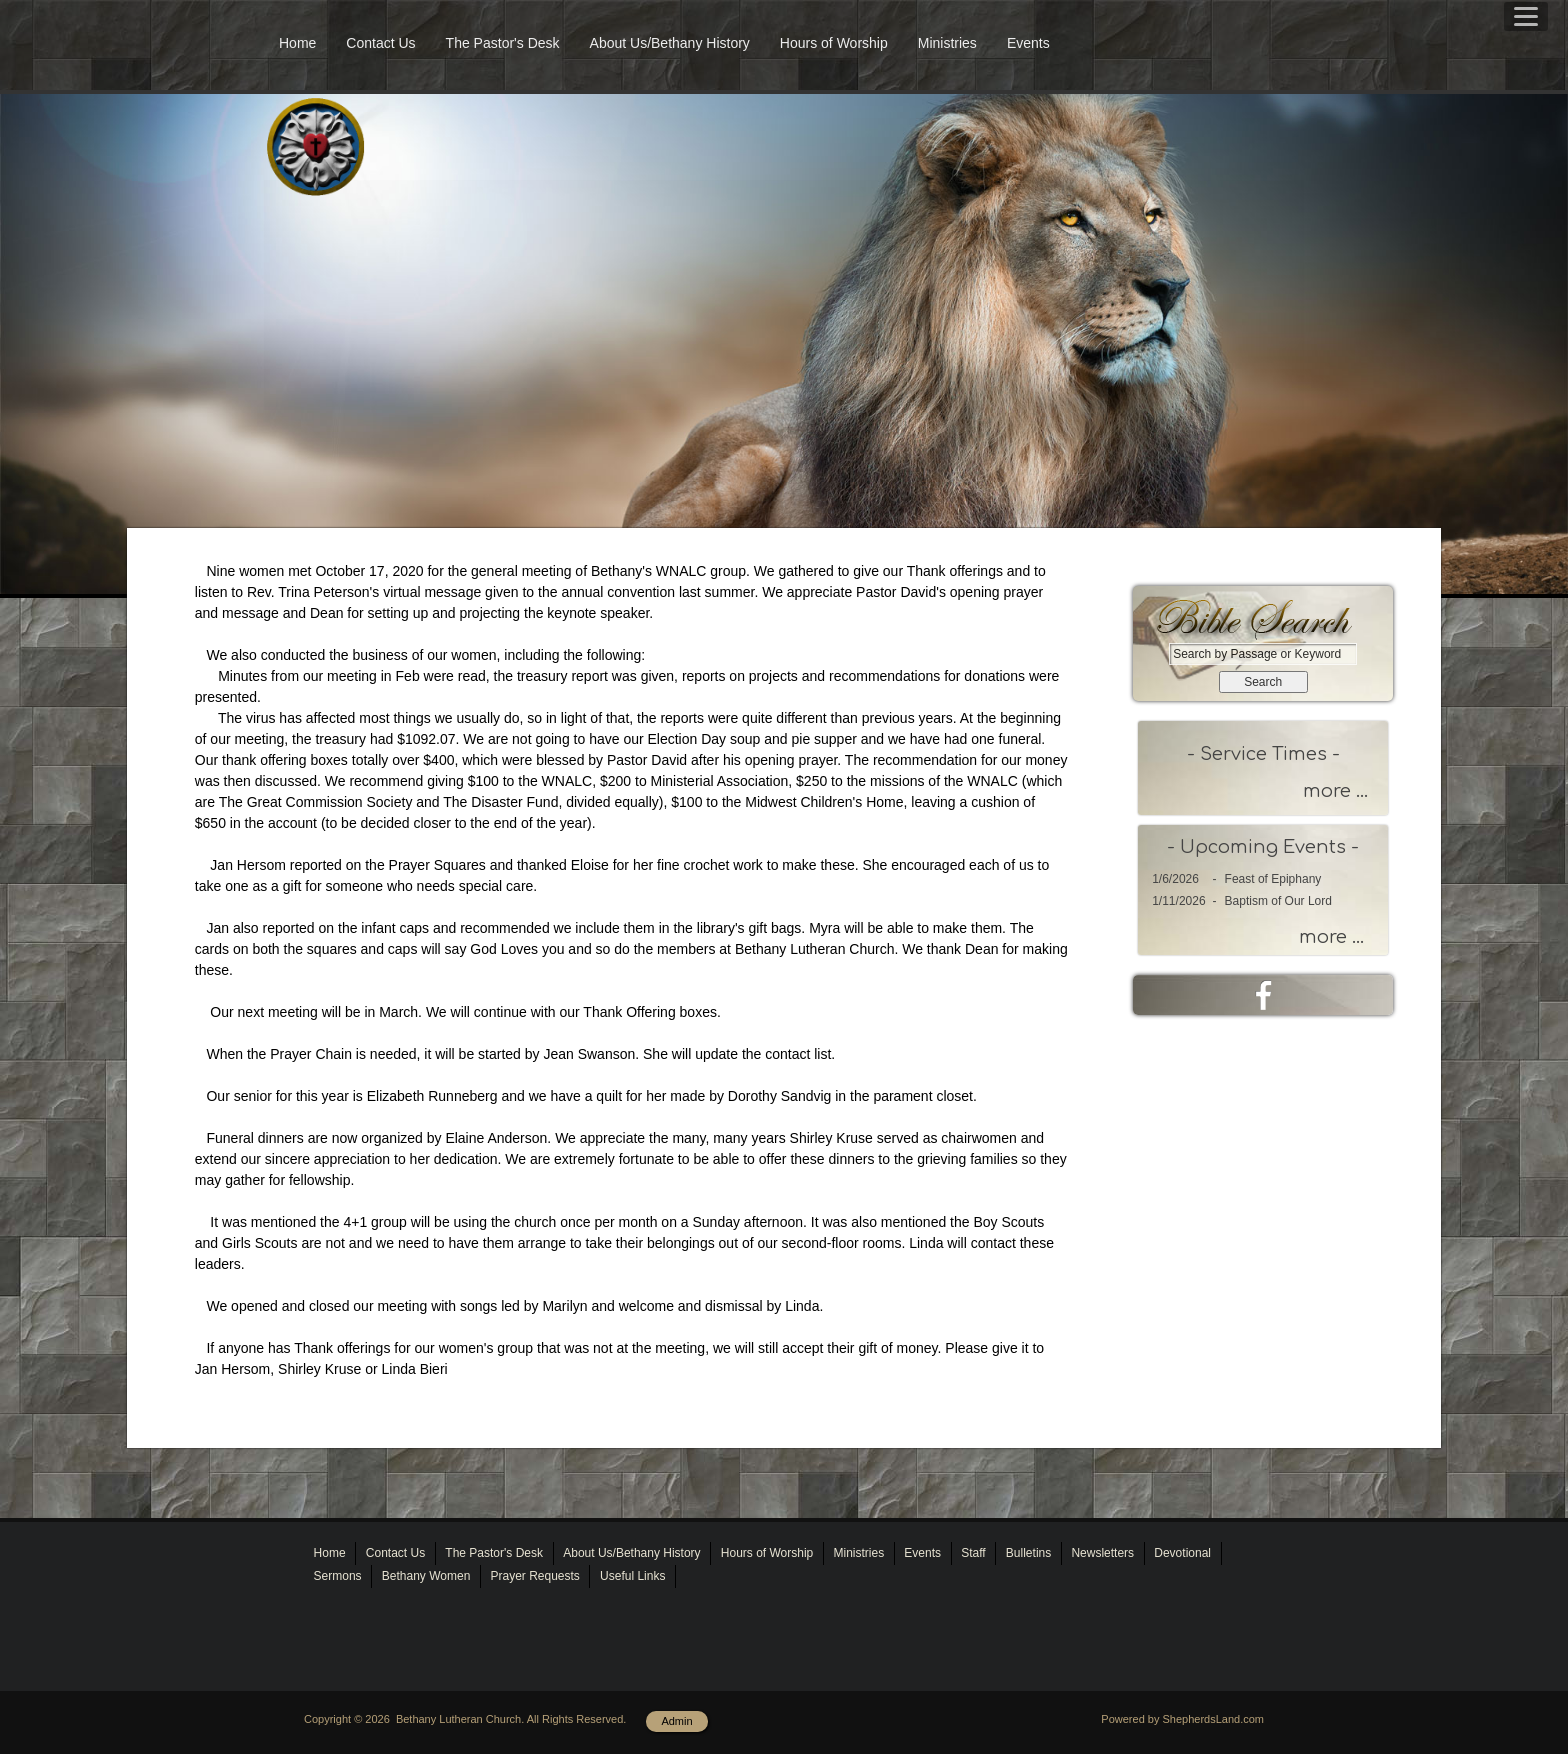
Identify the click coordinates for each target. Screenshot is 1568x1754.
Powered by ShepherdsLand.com (1182, 1719)
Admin (676, 1721)
